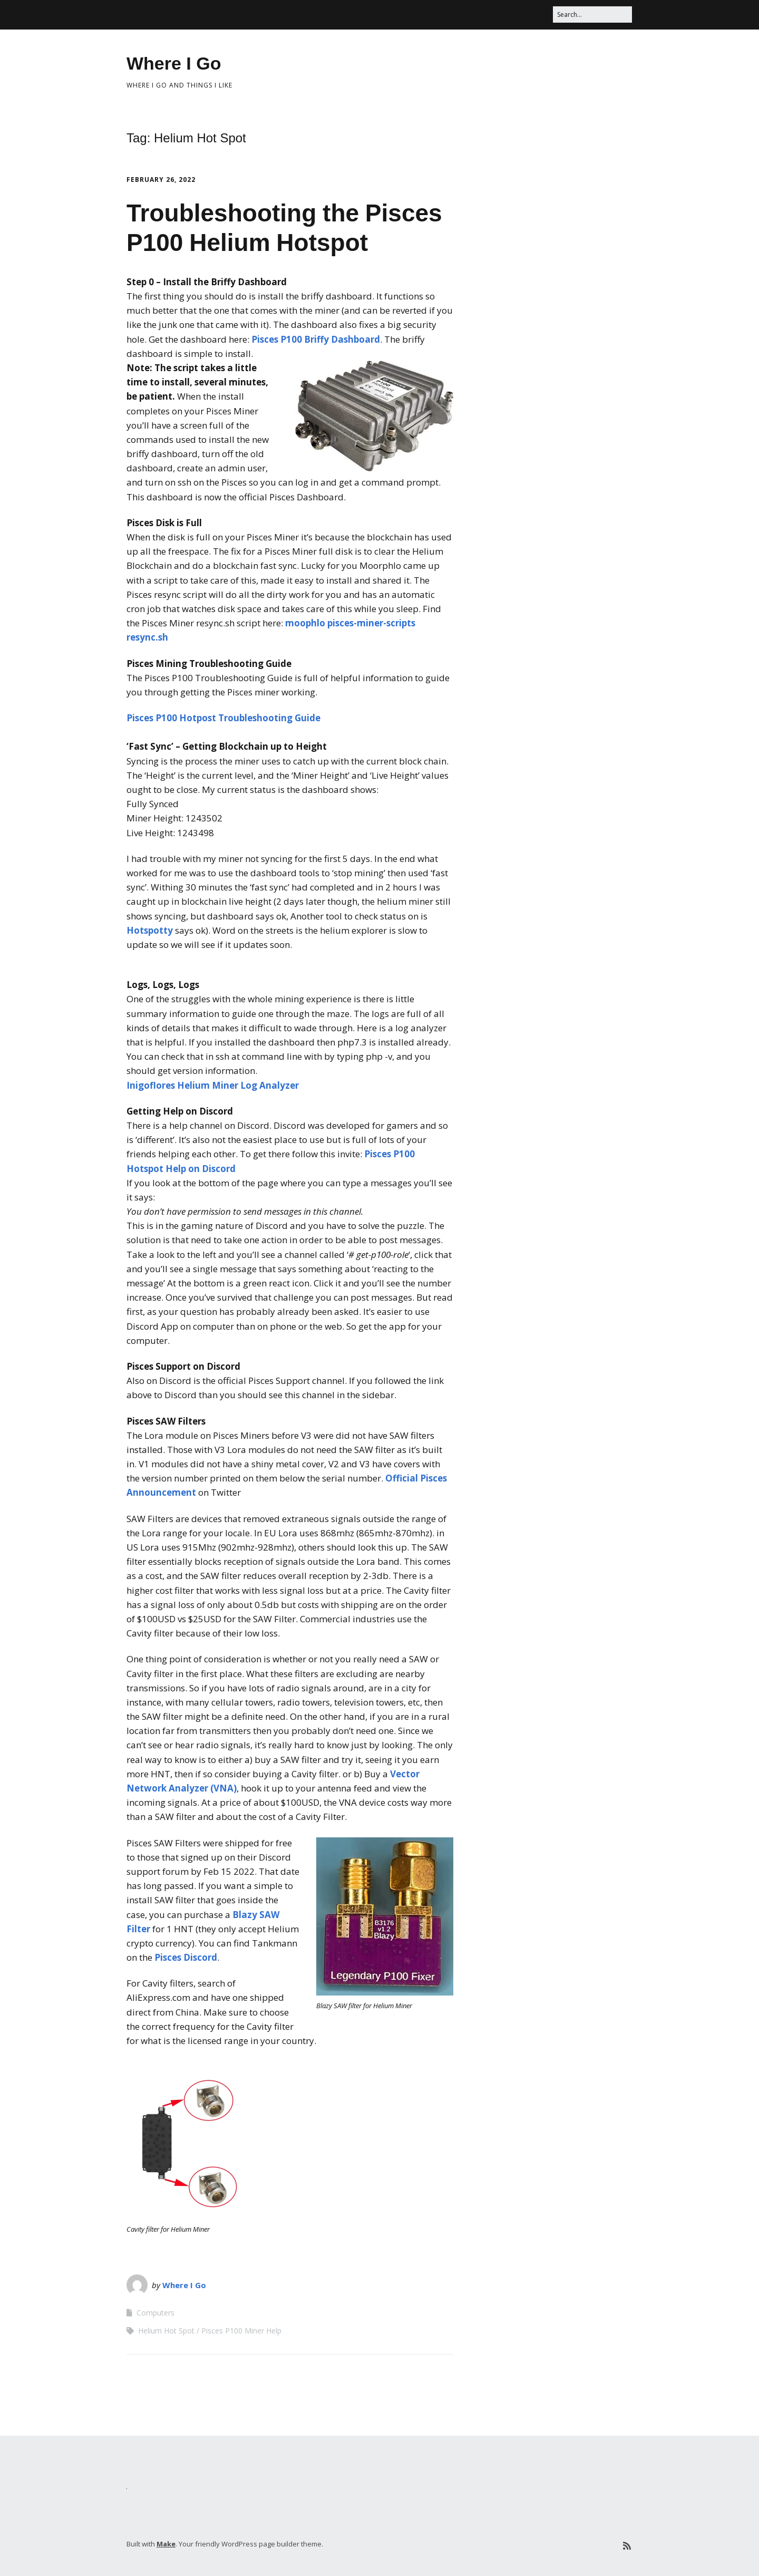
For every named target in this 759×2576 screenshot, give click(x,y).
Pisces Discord (185, 1957)
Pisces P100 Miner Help (241, 2331)
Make (166, 2544)
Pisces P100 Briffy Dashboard (315, 339)
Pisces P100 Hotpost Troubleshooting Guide (223, 718)
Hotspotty (149, 930)
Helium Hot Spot (166, 2331)
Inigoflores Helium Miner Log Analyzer (212, 1085)
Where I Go (173, 63)
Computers (155, 2313)
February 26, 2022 (161, 179)
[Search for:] (592, 14)
